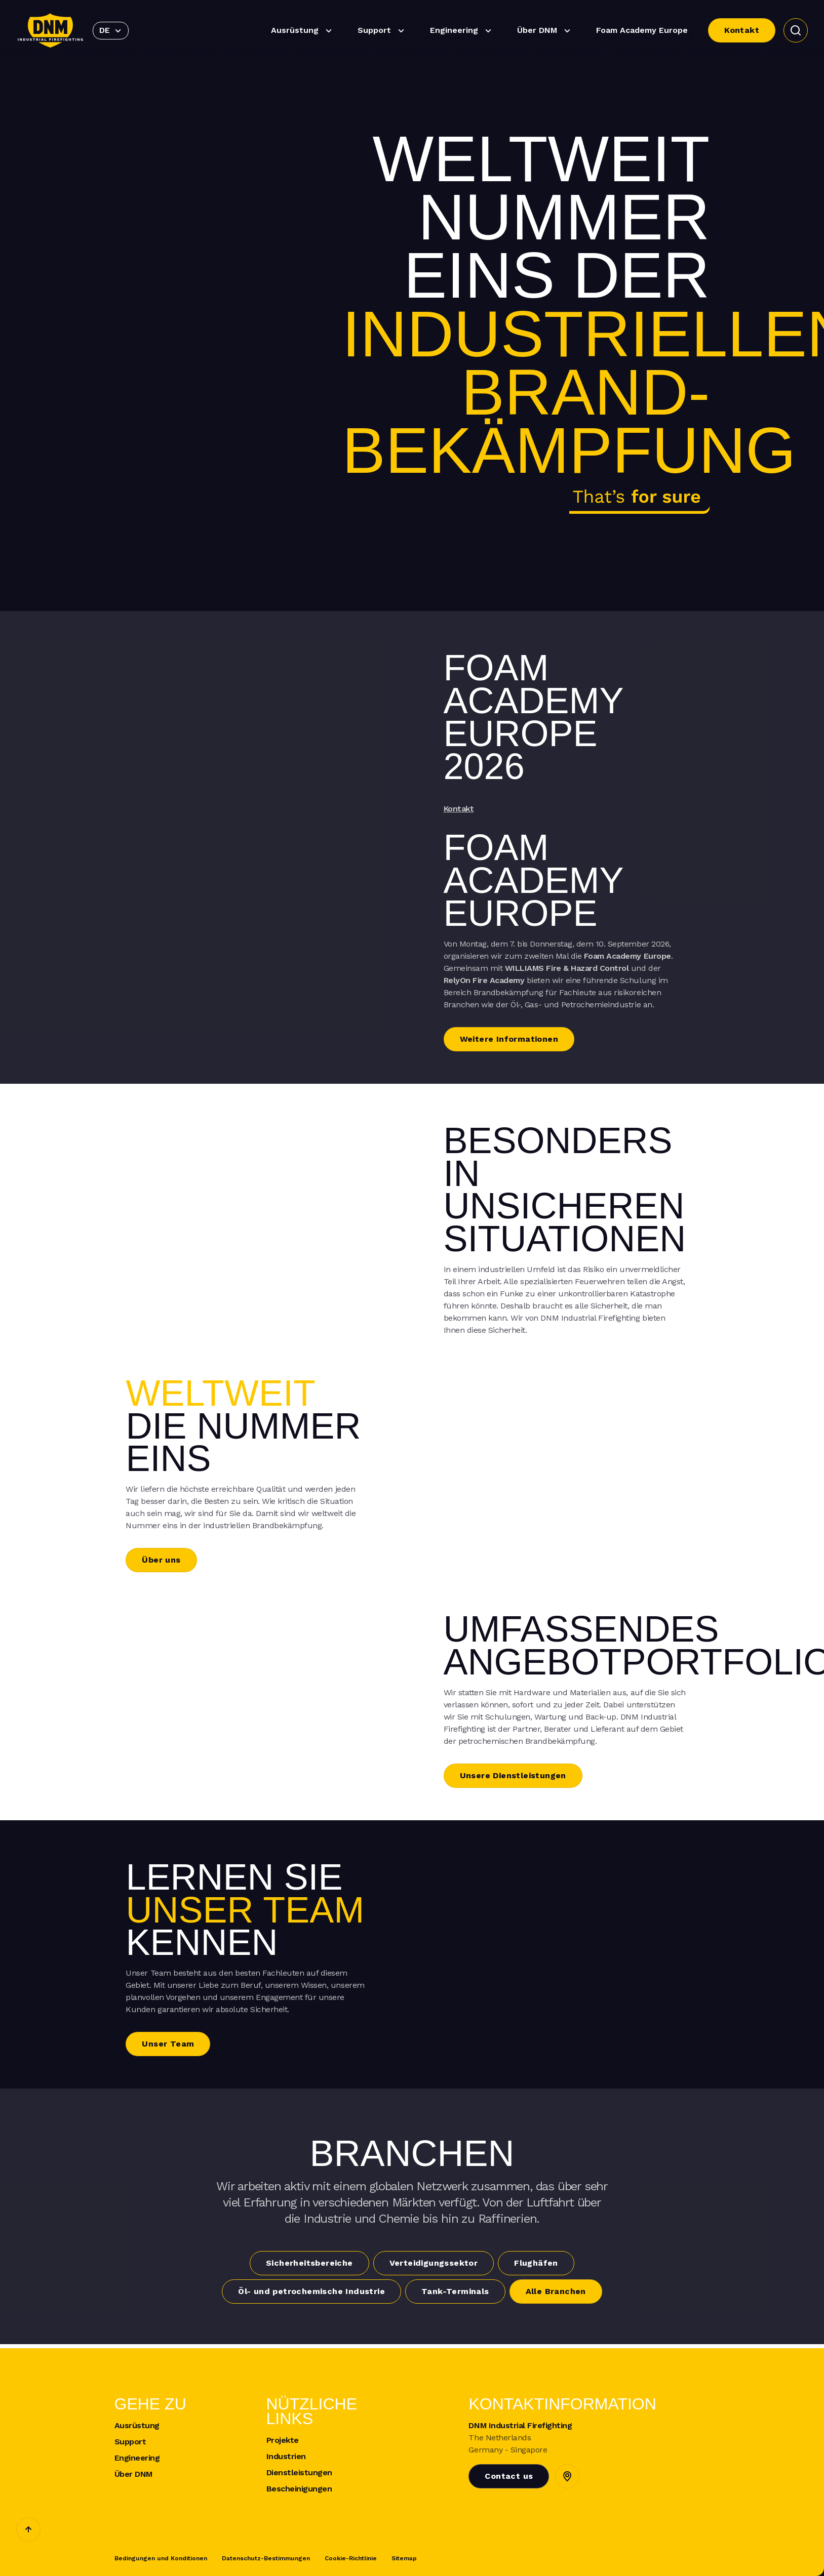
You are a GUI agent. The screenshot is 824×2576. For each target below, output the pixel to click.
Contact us (509, 2476)
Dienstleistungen (299, 2473)
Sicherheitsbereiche (309, 2263)
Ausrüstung (303, 30)
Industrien (286, 2456)
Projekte (282, 2440)
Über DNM (545, 30)
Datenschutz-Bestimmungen (266, 2558)
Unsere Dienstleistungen (513, 1775)
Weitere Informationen (509, 1039)
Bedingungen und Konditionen (160, 2558)
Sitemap (404, 2558)
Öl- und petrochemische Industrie (311, 2291)
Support (382, 30)
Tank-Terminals (455, 2291)
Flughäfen (536, 2263)
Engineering (462, 30)
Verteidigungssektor (433, 2263)
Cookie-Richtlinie (351, 2558)
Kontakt (741, 30)
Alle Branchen (556, 2291)
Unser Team (168, 2044)
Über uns (161, 1560)
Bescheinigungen (299, 2489)
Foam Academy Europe (642, 30)
